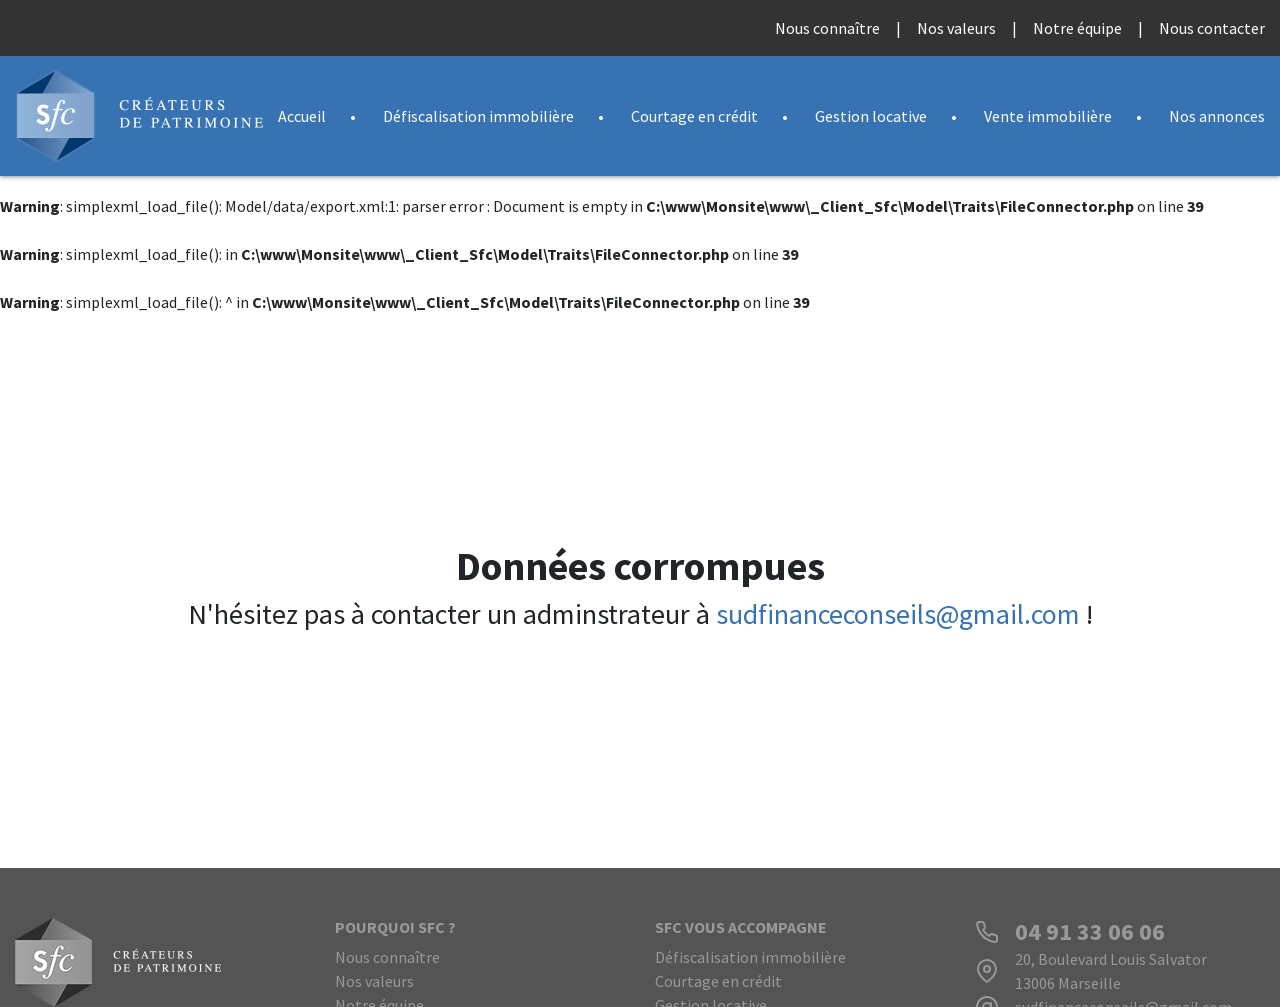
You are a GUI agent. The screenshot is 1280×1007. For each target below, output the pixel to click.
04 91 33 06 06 (1090, 931)
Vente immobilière (1048, 116)
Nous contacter (1212, 28)
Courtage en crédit (694, 116)
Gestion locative (871, 116)
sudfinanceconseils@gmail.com (898, 614)
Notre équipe (1077, 28)
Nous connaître (827, 28)
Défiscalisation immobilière (478, 116)
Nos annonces (1217, 116)
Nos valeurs (956, 28)
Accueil (302, 116)
